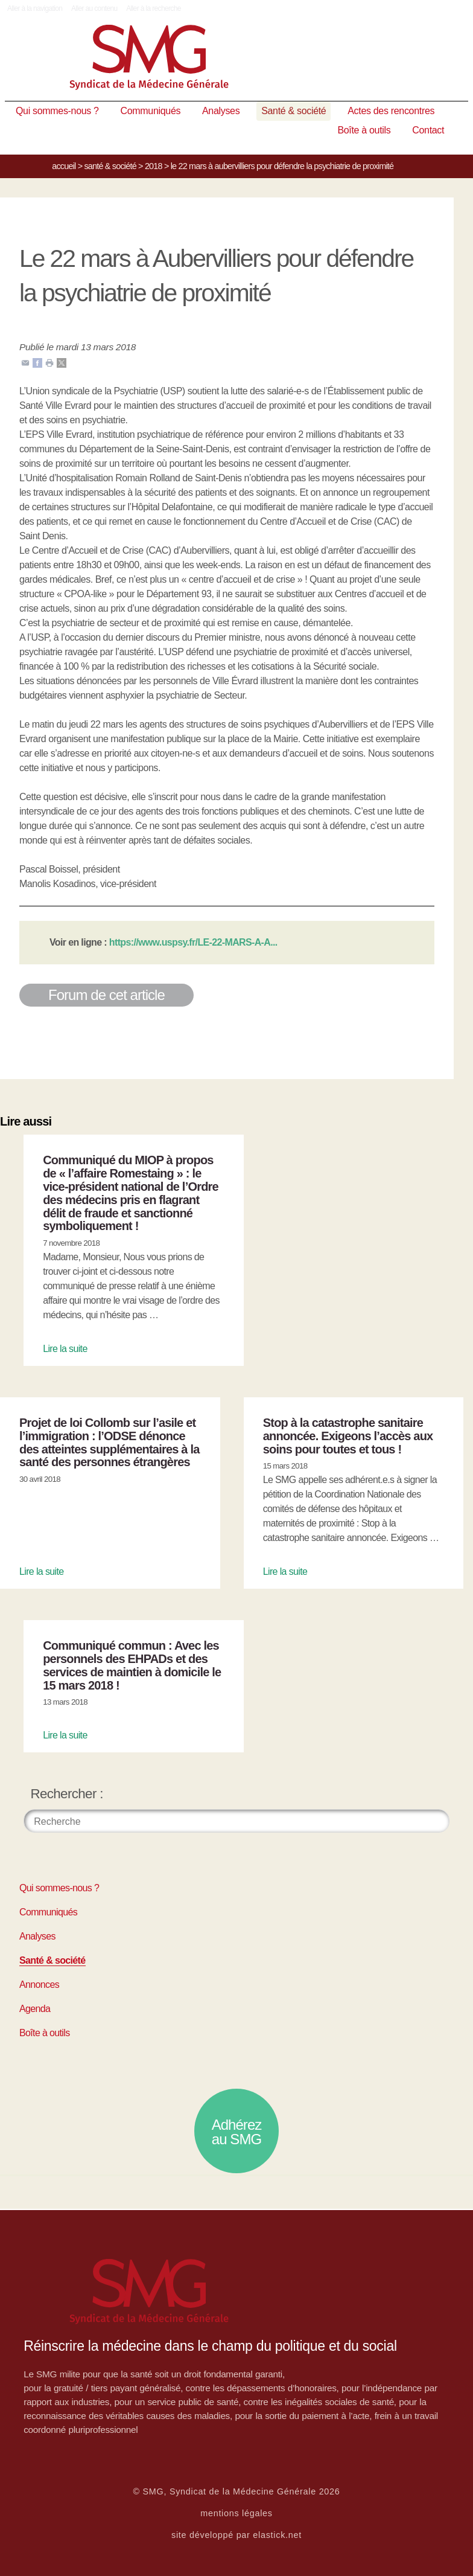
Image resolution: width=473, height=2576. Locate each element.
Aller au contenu (94, 8)
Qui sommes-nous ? (57, 111)
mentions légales (236, 2513)
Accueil (63, 166)
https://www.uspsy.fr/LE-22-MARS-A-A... (193, 942)
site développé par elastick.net (236, 2535)
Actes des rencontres (391, 111)
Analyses (221, 111)
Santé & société (293, 111)
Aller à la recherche (153, 8)
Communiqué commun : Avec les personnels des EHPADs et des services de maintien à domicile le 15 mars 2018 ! (132, 1665)
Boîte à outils (363, 130)
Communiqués (151, 111)
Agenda (34, 2009)
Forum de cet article (106, 995)
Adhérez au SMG (237, 2131)
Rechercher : (66, 1793)
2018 (153, 166)
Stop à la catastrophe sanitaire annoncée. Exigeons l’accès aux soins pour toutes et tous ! (348, 1436)
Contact (428, 130)
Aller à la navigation (34, 8)
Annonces (39, 1984)
